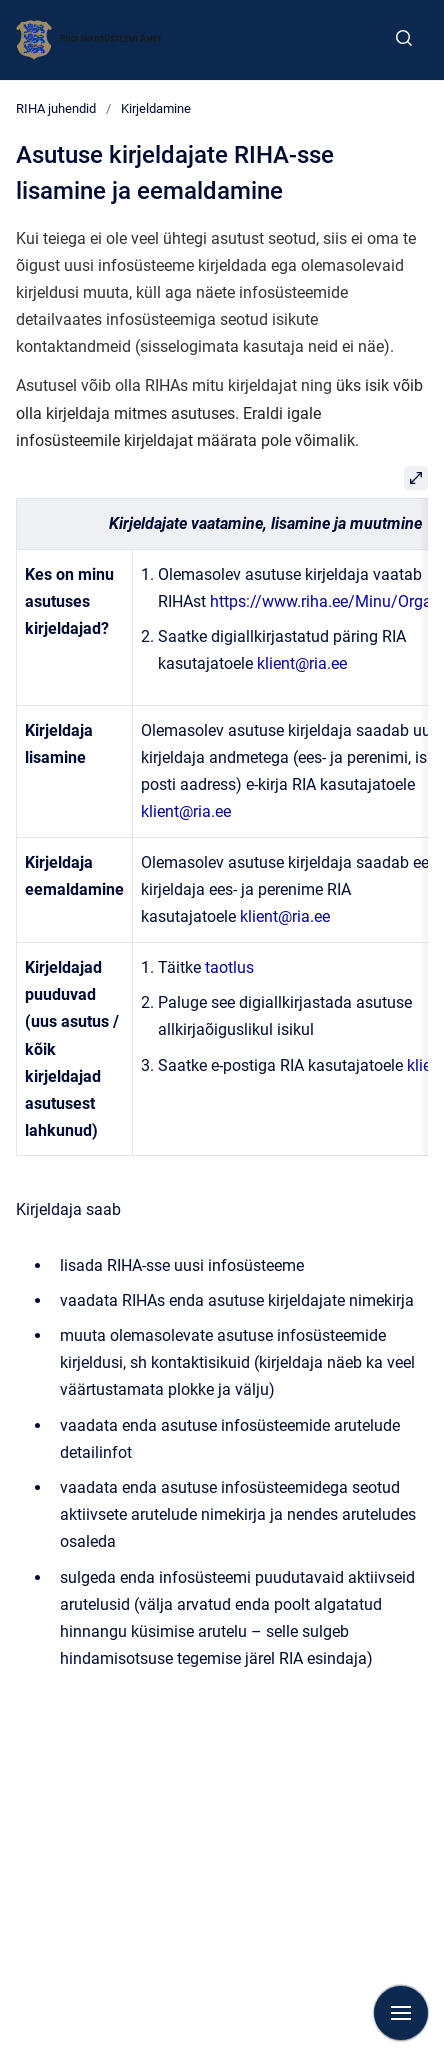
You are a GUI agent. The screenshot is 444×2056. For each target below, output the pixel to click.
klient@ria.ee (302, 663)
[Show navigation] (401, 2013)
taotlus (229, 967)
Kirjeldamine (156, 108)
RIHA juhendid (56, 108)
